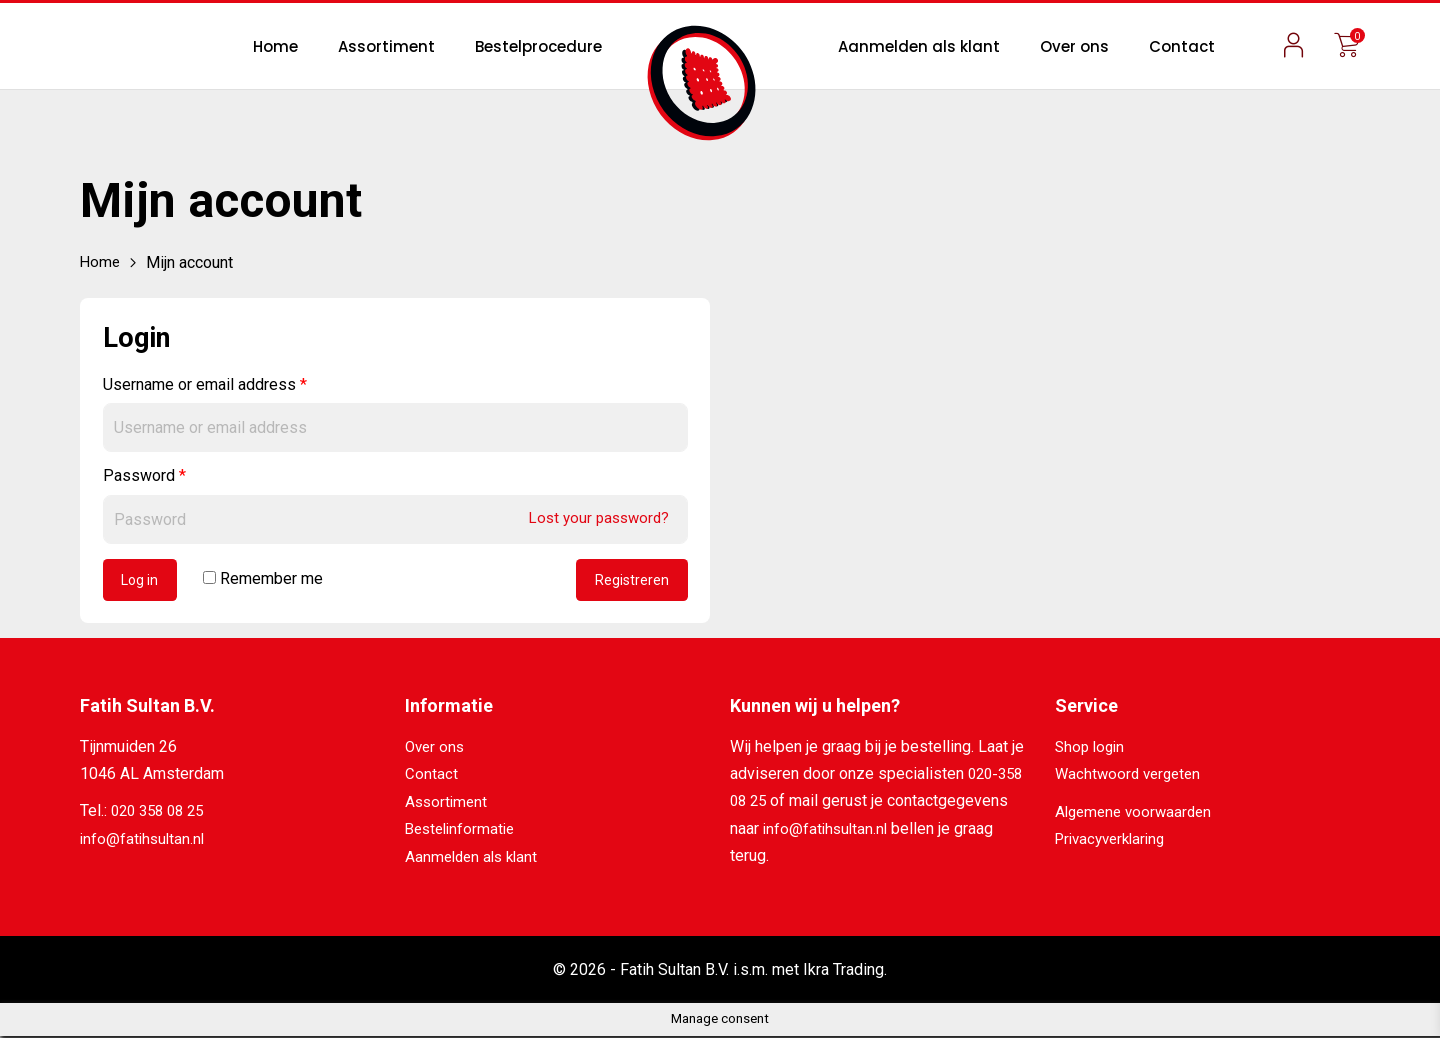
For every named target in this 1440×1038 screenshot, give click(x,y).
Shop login (1092, 749)
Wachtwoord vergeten (1131, 777)
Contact (1182, 46)
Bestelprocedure (538, 46)
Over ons (1074, 46)
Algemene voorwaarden (1137, 814)
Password (144, 475)
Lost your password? (594, 517)
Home (275, 46)
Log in (143, 582)
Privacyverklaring (1115, 841)
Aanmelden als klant (919, 46)
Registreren (630, 582)
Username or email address (205, 384)
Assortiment (386, 46)
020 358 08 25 (162, 814)
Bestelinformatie (463, 831)
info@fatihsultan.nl (144, 841)
